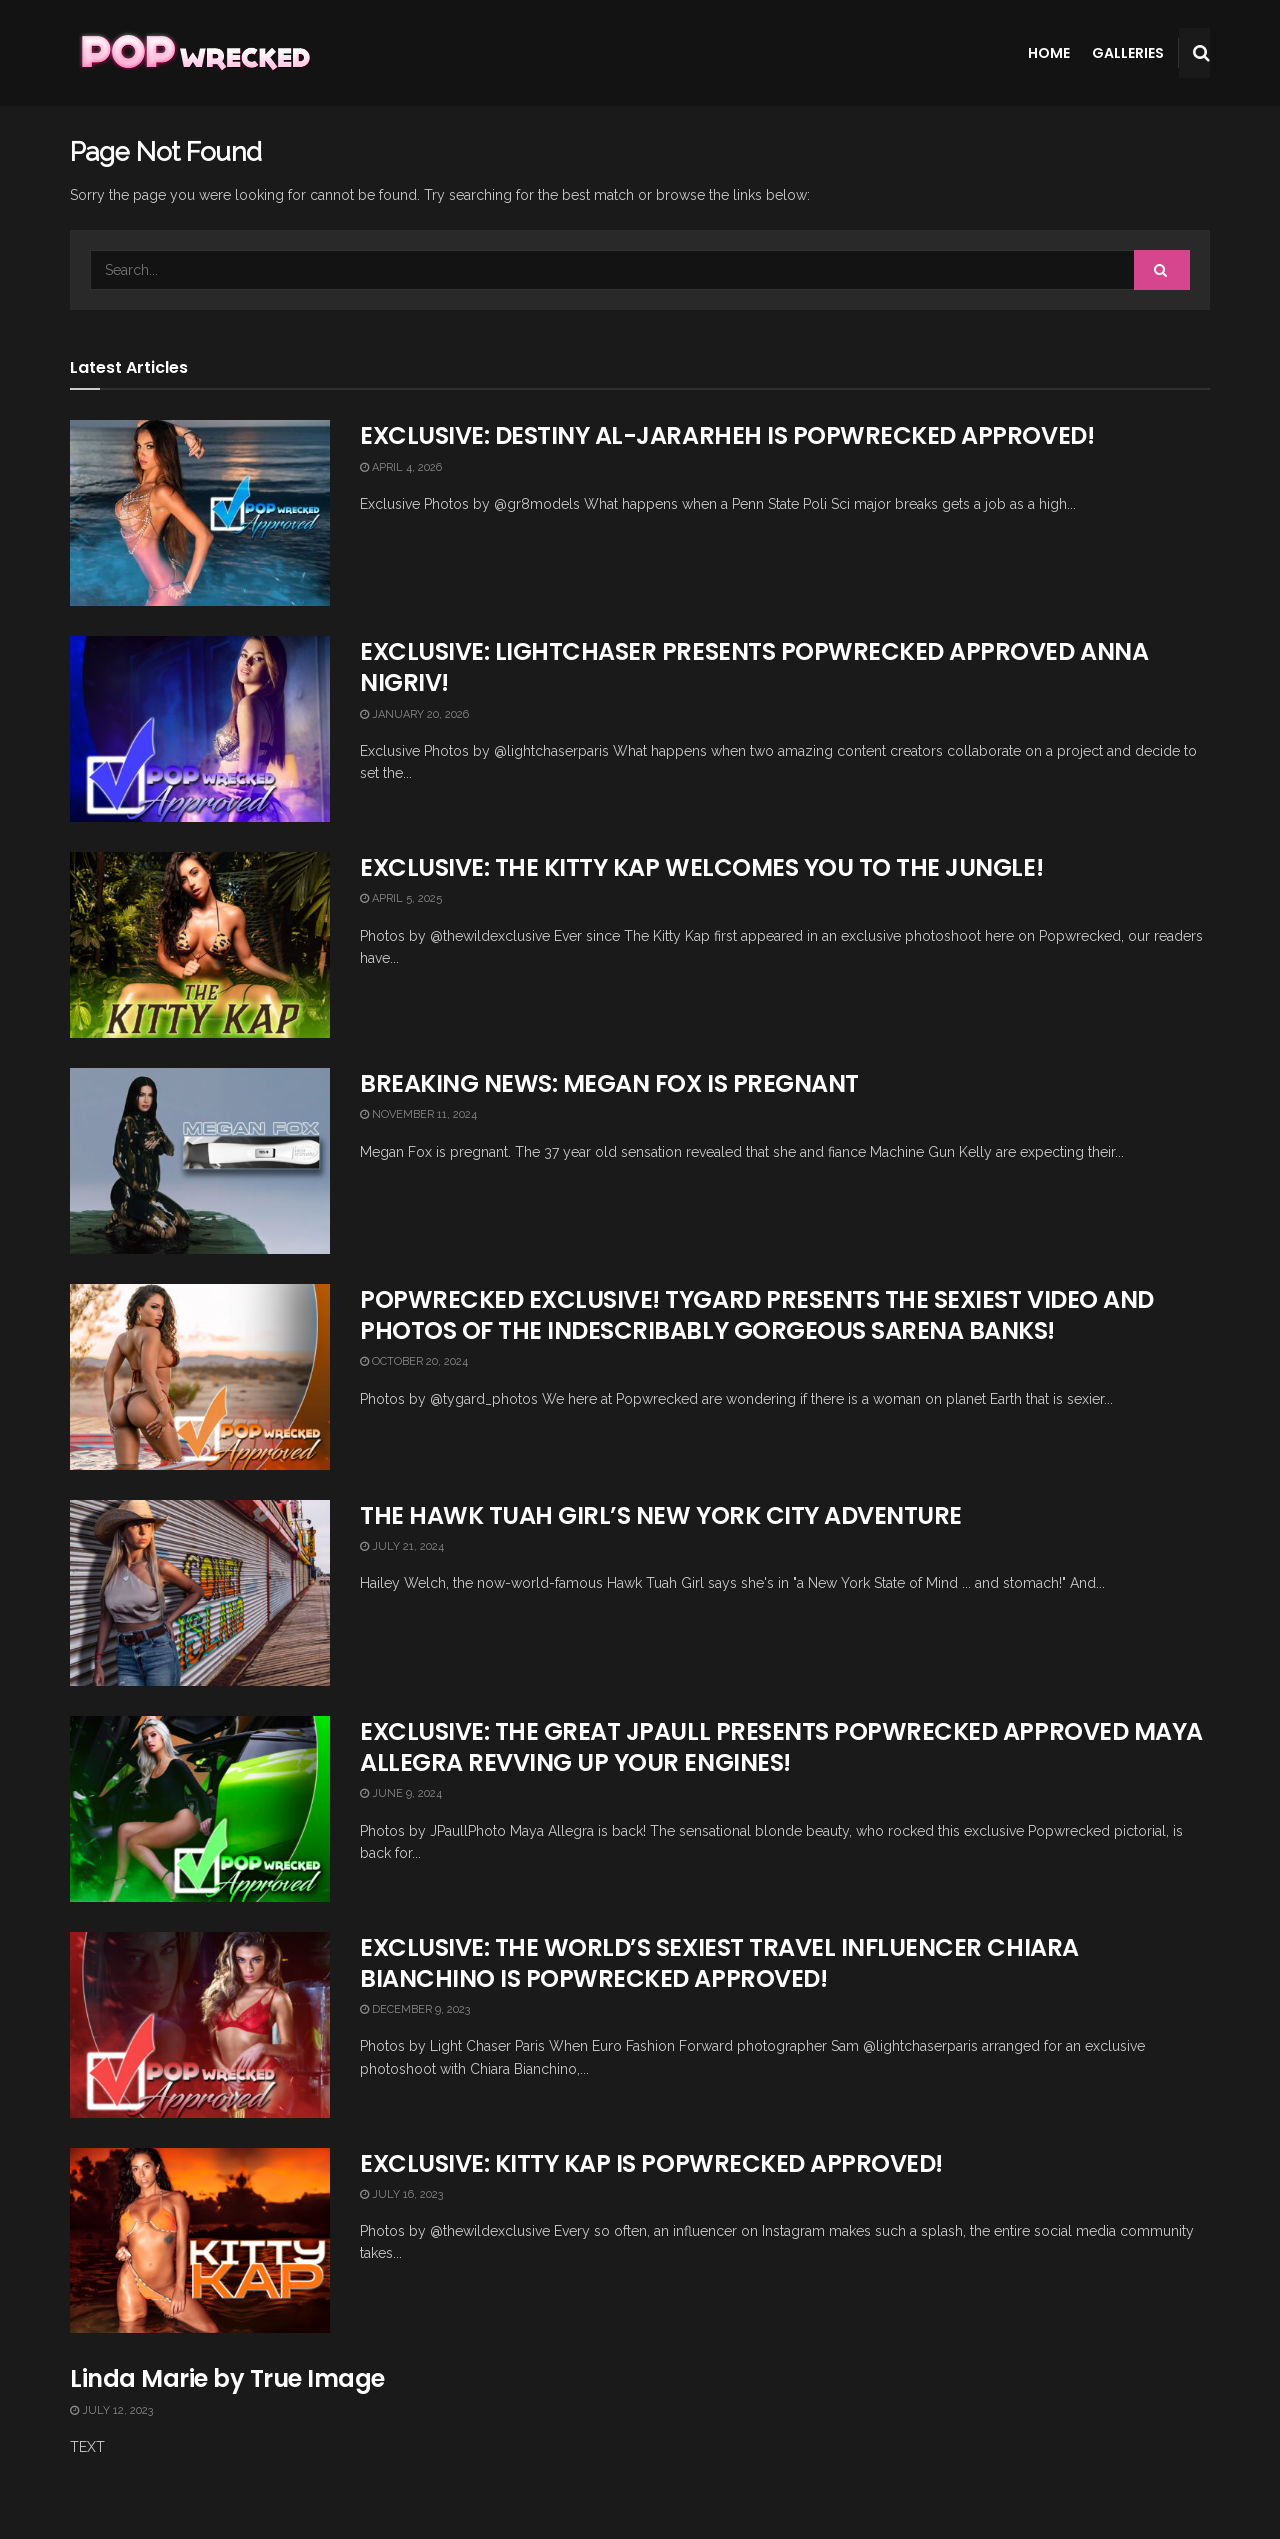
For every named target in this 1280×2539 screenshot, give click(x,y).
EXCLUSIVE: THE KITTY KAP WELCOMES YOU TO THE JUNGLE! (701, 867)
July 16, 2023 (401, 2194)
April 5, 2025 (401, 898)
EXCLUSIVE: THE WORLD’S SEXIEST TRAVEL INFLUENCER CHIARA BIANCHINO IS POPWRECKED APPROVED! (719, 1963)
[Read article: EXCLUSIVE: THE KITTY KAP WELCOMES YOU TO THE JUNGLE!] (200, 945)
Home (1049, 53)
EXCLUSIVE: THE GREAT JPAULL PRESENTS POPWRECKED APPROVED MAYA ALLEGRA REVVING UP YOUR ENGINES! (781, 1747)
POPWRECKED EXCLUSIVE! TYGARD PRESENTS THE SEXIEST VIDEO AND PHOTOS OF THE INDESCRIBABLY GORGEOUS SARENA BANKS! (757, 1315)
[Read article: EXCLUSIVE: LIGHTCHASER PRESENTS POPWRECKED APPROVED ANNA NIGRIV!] (200, 729)
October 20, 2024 (414, 1361)
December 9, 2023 (415, 2009)
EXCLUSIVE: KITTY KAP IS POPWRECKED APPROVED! (651, 2163)
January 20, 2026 (414, 714)
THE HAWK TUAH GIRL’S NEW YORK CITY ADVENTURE (661, 1515)
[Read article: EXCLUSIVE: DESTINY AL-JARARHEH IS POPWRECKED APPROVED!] (200, 513)
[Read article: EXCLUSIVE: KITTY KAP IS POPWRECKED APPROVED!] (200, 2241)
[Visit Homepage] (193, 53)
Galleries (1128, 53)
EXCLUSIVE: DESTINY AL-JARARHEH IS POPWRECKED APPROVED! (727, 435)
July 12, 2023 (111, 2410)
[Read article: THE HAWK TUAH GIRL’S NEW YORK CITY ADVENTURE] (200, 1593)
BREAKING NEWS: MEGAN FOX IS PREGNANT (609, 1083)
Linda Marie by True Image (227, 2378)
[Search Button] (1201, 53)
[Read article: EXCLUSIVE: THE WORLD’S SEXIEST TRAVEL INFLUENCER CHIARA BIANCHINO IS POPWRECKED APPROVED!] (200, 2025)
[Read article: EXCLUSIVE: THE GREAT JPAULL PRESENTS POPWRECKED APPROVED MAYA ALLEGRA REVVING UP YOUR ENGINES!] (200, 1809)
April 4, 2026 (401, 467)
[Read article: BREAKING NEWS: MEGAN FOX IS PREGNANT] (200, 1161)
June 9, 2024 (401, 1793)
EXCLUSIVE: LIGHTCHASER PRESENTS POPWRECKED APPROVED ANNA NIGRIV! (754, 667)
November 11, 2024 (418, 1114)
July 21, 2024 (402, 1546)
